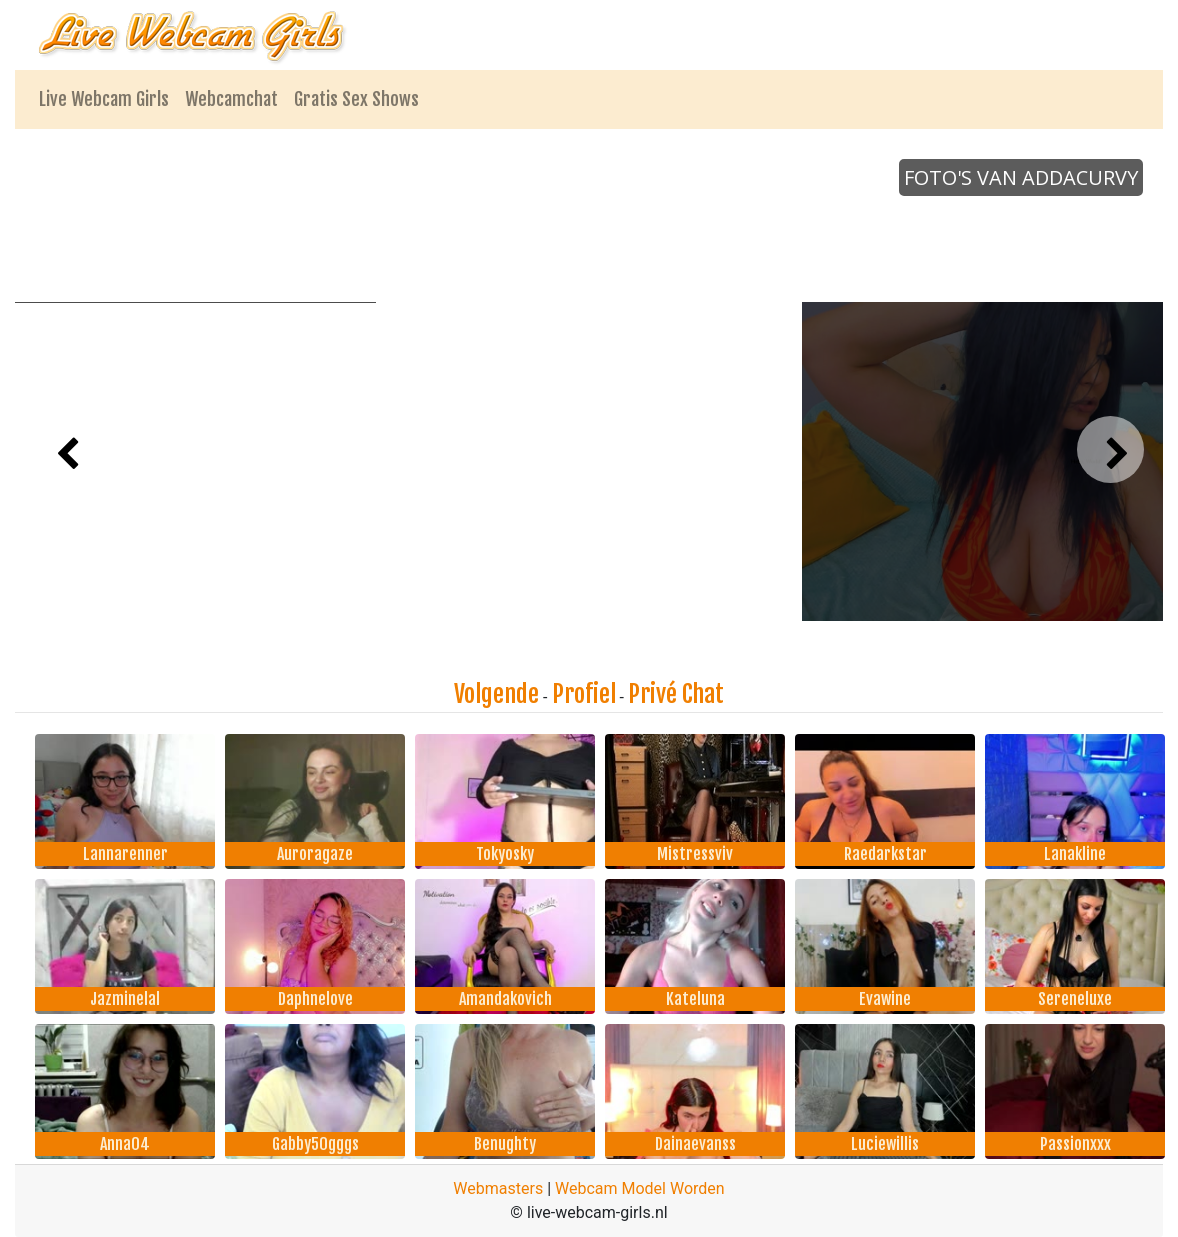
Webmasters (498, 1188)
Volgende (496, 694)
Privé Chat (676, 694)
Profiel (584, 694)
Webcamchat (231, 99)
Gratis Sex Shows (356, 99)
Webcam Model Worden (640, 1188)
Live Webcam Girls (104, 99)
